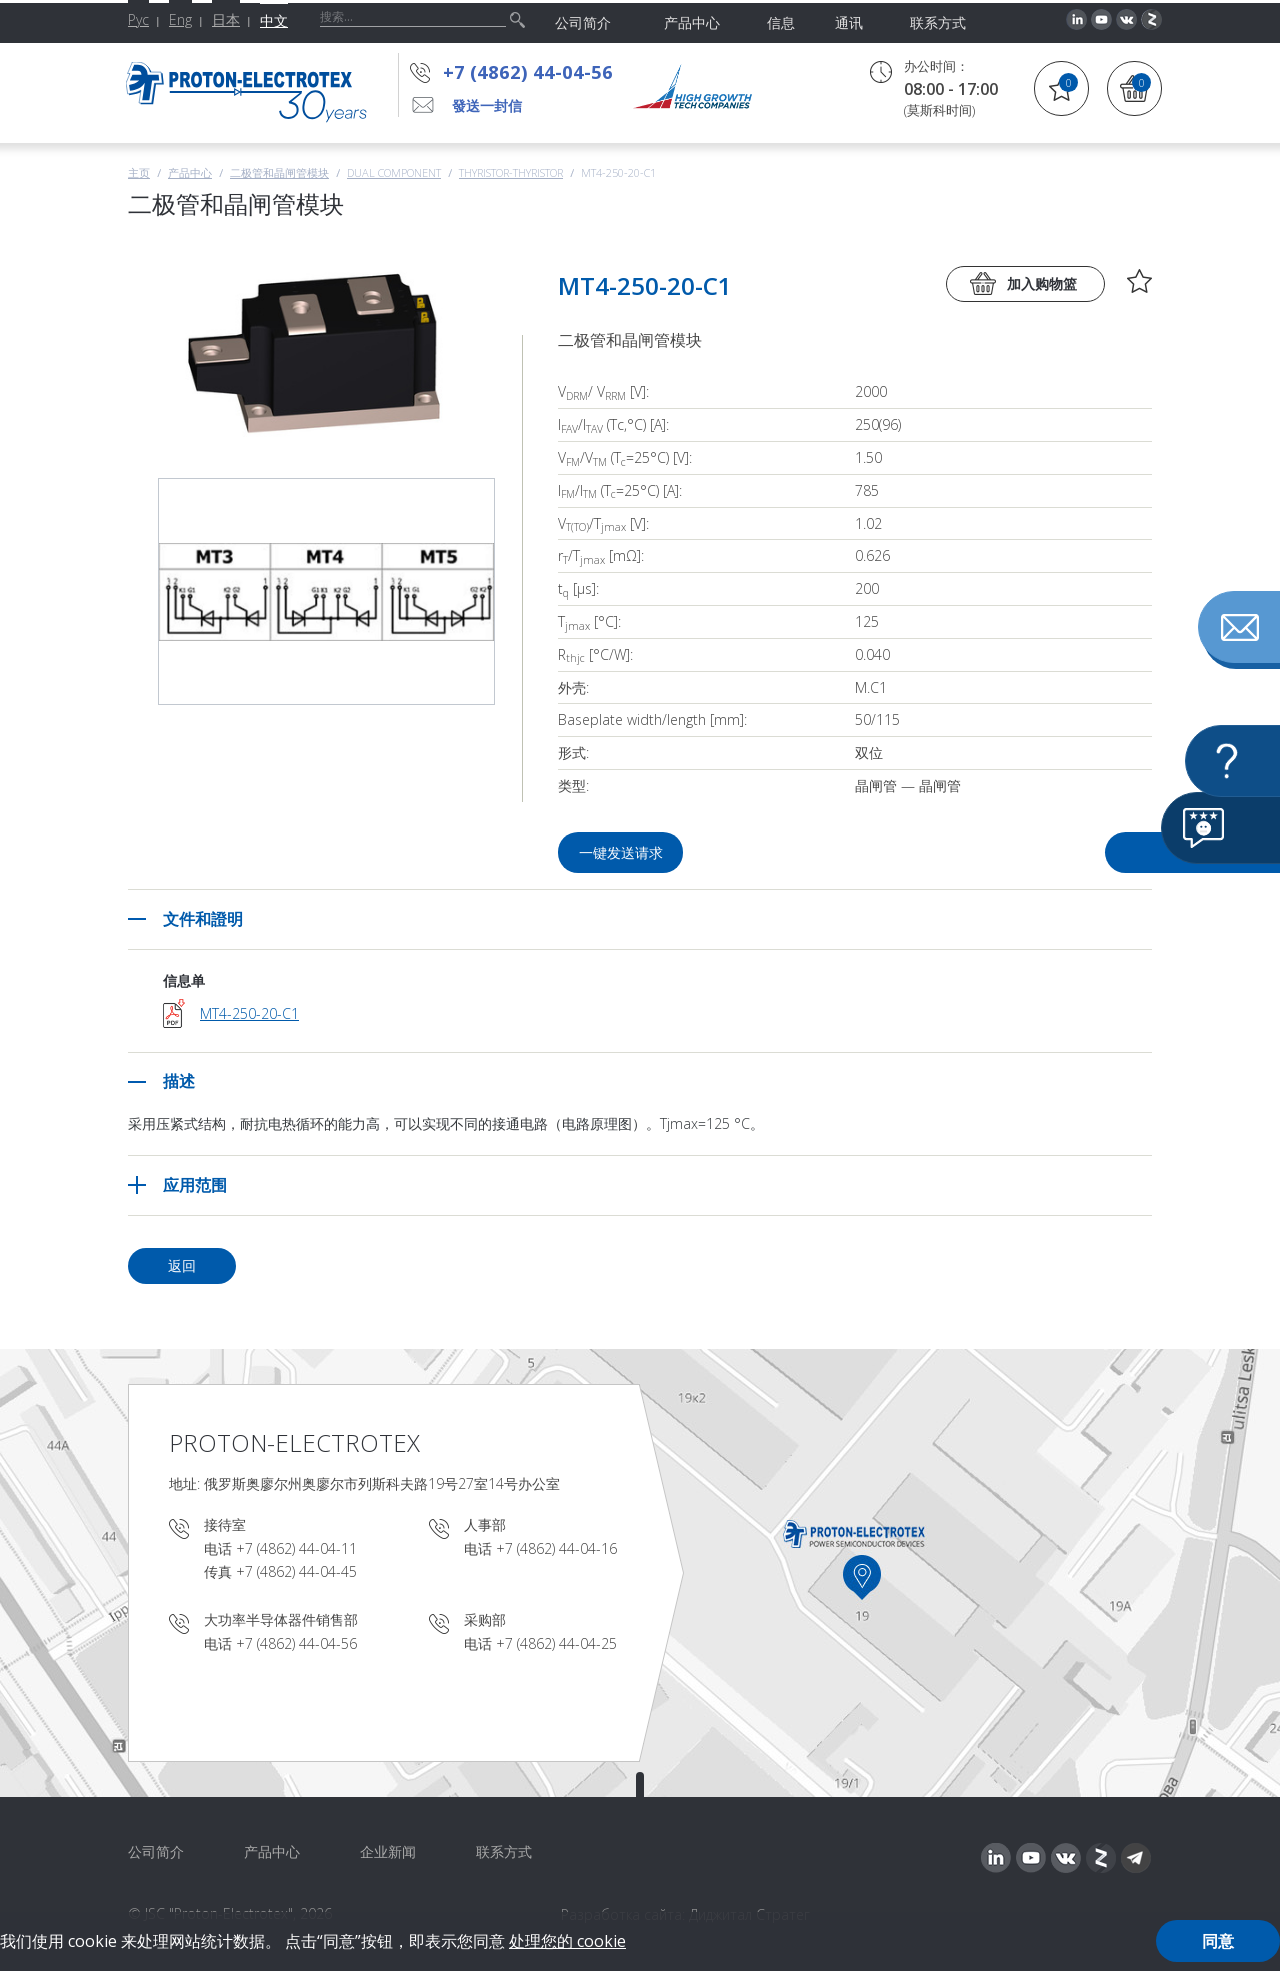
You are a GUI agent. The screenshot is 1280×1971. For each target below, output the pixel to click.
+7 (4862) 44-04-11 (296, 1548)
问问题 (1038, 852)
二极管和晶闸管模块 (279, 172)
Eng (180, 19)
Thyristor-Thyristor (511, 172)
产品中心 (190, 172)
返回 (182, 1265)
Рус (138, 19)
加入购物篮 (1042, 283)
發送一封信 (487, 105)
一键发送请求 (623, 852)
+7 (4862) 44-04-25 (556, 1643)
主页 (139, 172)
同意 (1218, 1941)
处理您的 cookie (567, 1941)
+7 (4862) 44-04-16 (556, 1548)
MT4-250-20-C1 (249, 1013)
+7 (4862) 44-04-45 (296, 1571)
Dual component (394, 172)
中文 (274, 20)
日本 (226, 19)
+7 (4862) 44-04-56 (528, 72)
